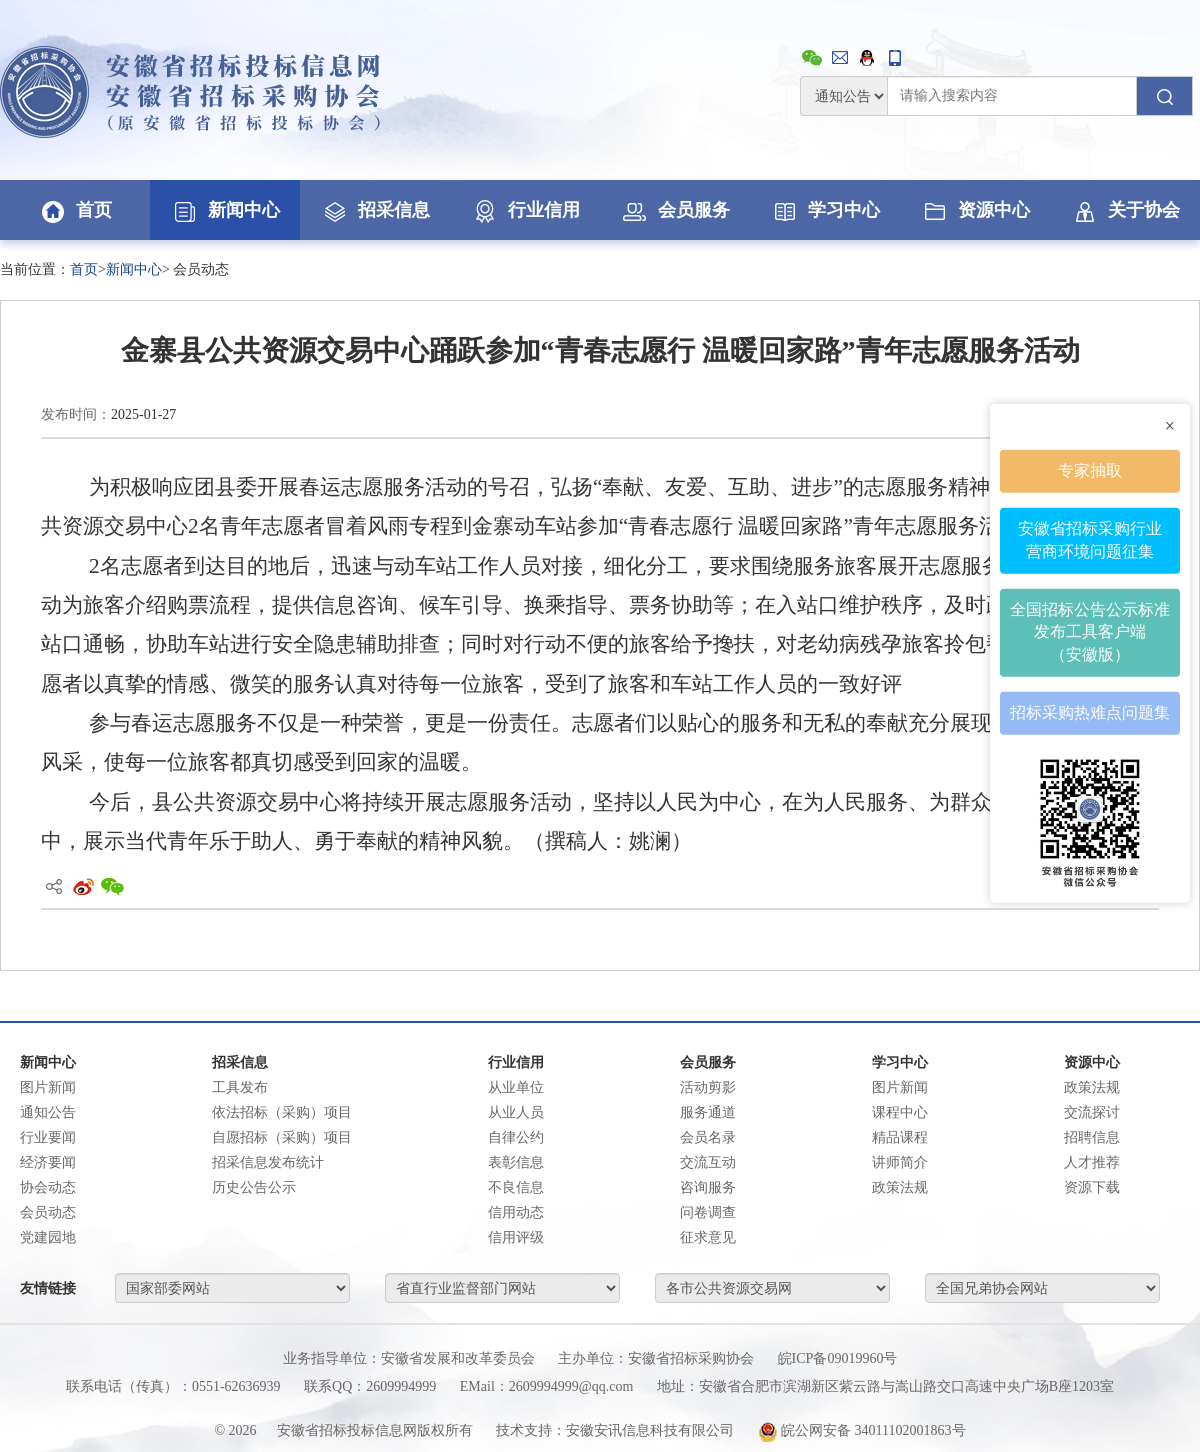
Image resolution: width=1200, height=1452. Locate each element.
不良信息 (516, 1187)
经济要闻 (48, 1162)
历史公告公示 (254, 1187)
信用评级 (516, 1237)
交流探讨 (1092, 1112)
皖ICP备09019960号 (838, 1358)
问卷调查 (708, 1212)
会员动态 (48, 1212)
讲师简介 (900, 1162)
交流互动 (708, 1162)
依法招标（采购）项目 (282, 1112)
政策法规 (900, 1187)
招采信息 (375, 210)
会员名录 (708, 1137)
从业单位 (516, 1087)
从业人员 (516, 1112)
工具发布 (240, 1087)
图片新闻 (48, 1087)
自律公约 (516, 1137)
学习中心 (825, 210)
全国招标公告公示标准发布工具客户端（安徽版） (1090, 631)
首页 (75, 210)
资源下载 (1092, 1187)
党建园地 (48, 1237)
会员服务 (675, 210)
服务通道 (708, 1112)
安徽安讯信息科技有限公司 (650, 1430)
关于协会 (1125, 210)
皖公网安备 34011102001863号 (862, 1430)
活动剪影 (708, 1087)
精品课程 (900, 1137)
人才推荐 (1092, 1162)
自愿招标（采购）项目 (282, 1137)
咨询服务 (708, 1187)
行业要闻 (48, 1137)
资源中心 (975, 210)
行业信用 (525, 210)
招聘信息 (1092, 1137)
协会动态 (48, 1187)
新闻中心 (225, 210)
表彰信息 (516, 1162)
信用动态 (516, 1212)
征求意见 (708, 1237)
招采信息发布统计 (268, 1162)
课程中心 (900, 1112)
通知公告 (48, 1112)
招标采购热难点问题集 (1090, 712)
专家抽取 (1090, 470)
